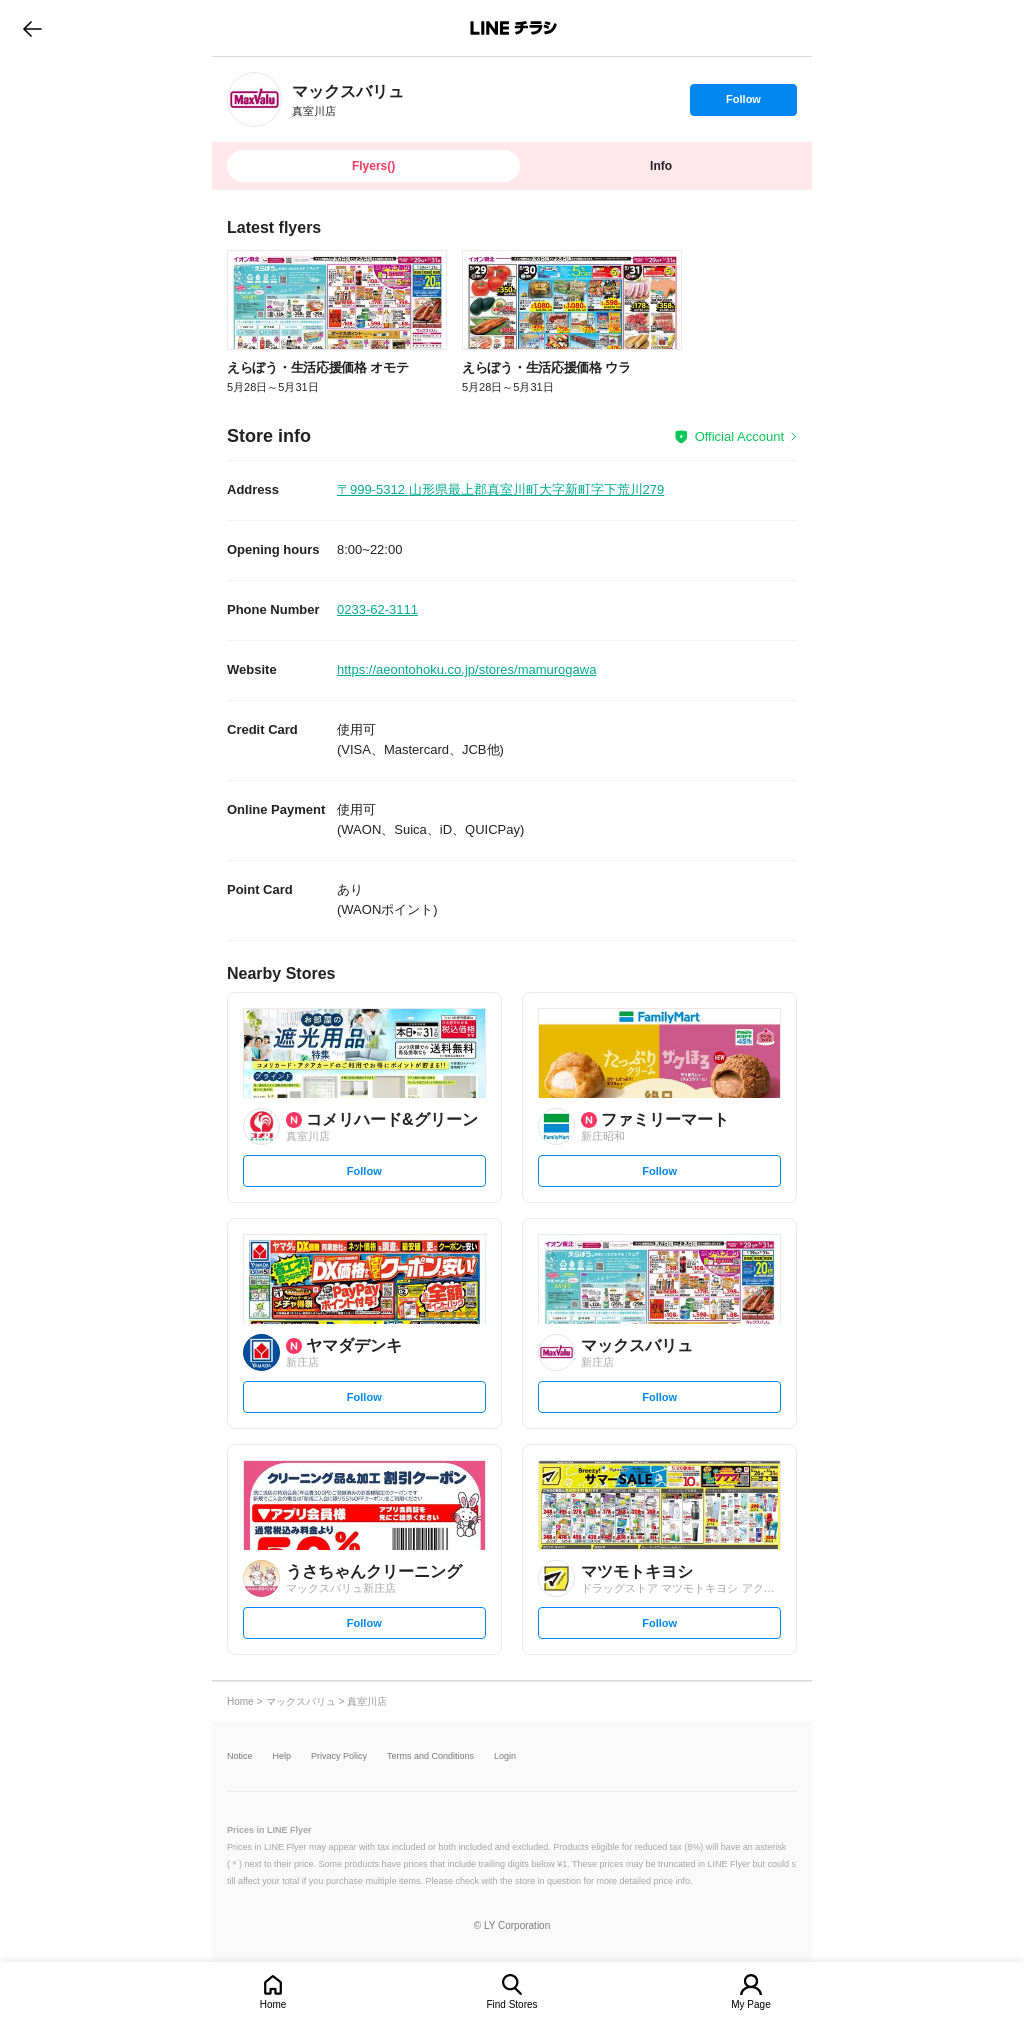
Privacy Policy (339, 1756)
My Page (750, 2004)
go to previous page (32, 28)
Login (505, 1756)
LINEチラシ (513, 28)
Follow (743, 104)
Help (282, 1756)
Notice (240, 1756)
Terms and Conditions (430, 1756)
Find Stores (511, 2004)
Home (273, 2004)
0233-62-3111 (377, 609)
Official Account (739, 436)
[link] (254, 99)
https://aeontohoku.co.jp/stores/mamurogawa (466, 669)
